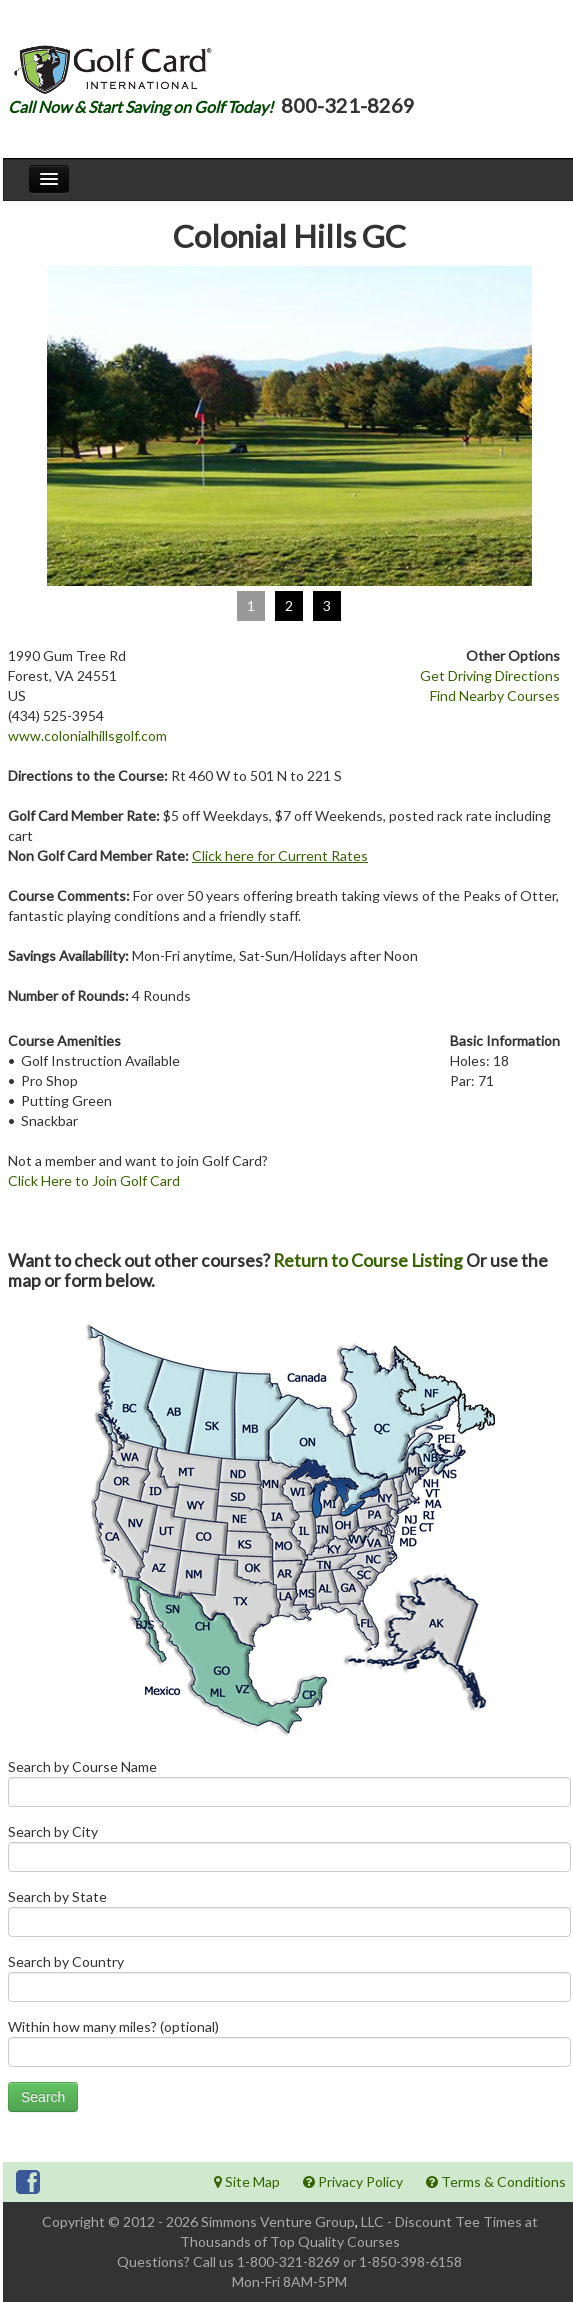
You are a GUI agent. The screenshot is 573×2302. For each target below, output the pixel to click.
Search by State (289, 1917)
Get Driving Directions (490, 675)
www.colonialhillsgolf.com (87, 735)
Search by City (289, 1852)
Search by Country (289, 1982)
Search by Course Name (289, 1787)
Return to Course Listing (368, 1260)
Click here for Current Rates (280, 855)
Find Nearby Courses (495, 695)
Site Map (247, 2181)
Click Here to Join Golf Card (94, 1180)
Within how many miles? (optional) (289, 2047)
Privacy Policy (353, 2181)
